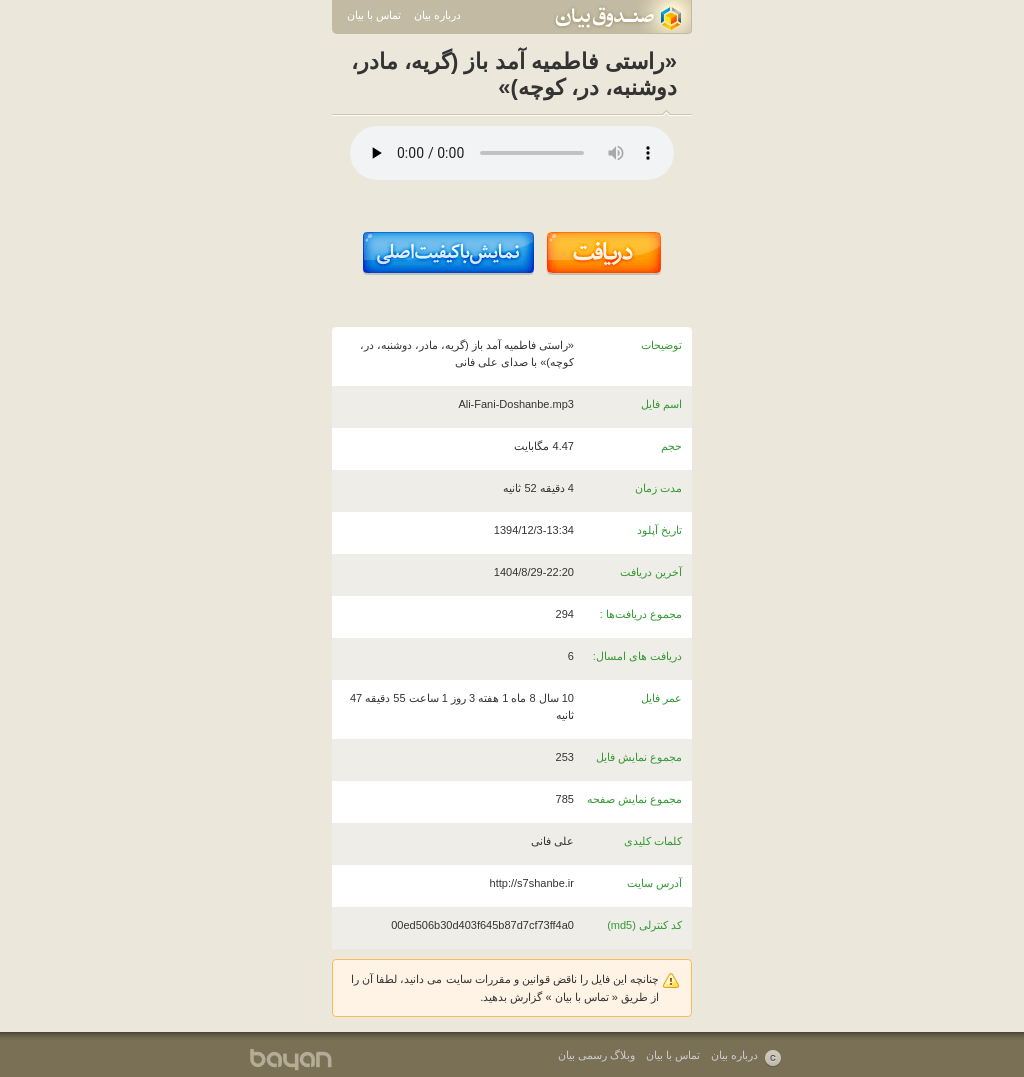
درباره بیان (437, 15)
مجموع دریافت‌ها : (641, 614)
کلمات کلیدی (653, 841)
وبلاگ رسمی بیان (596, 1055)
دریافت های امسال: (637, 656)
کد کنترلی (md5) (644, 925)
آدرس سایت (654, 883)
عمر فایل (661, 698)
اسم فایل (661, 404)
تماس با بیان (374, 15)
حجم (671, 446)
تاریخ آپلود (659, 530)
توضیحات (661, 345)
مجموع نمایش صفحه (634, 799)
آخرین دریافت (651, 572)
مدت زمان (658, 488)
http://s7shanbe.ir (532, 883)
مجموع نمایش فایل (639, 757)
